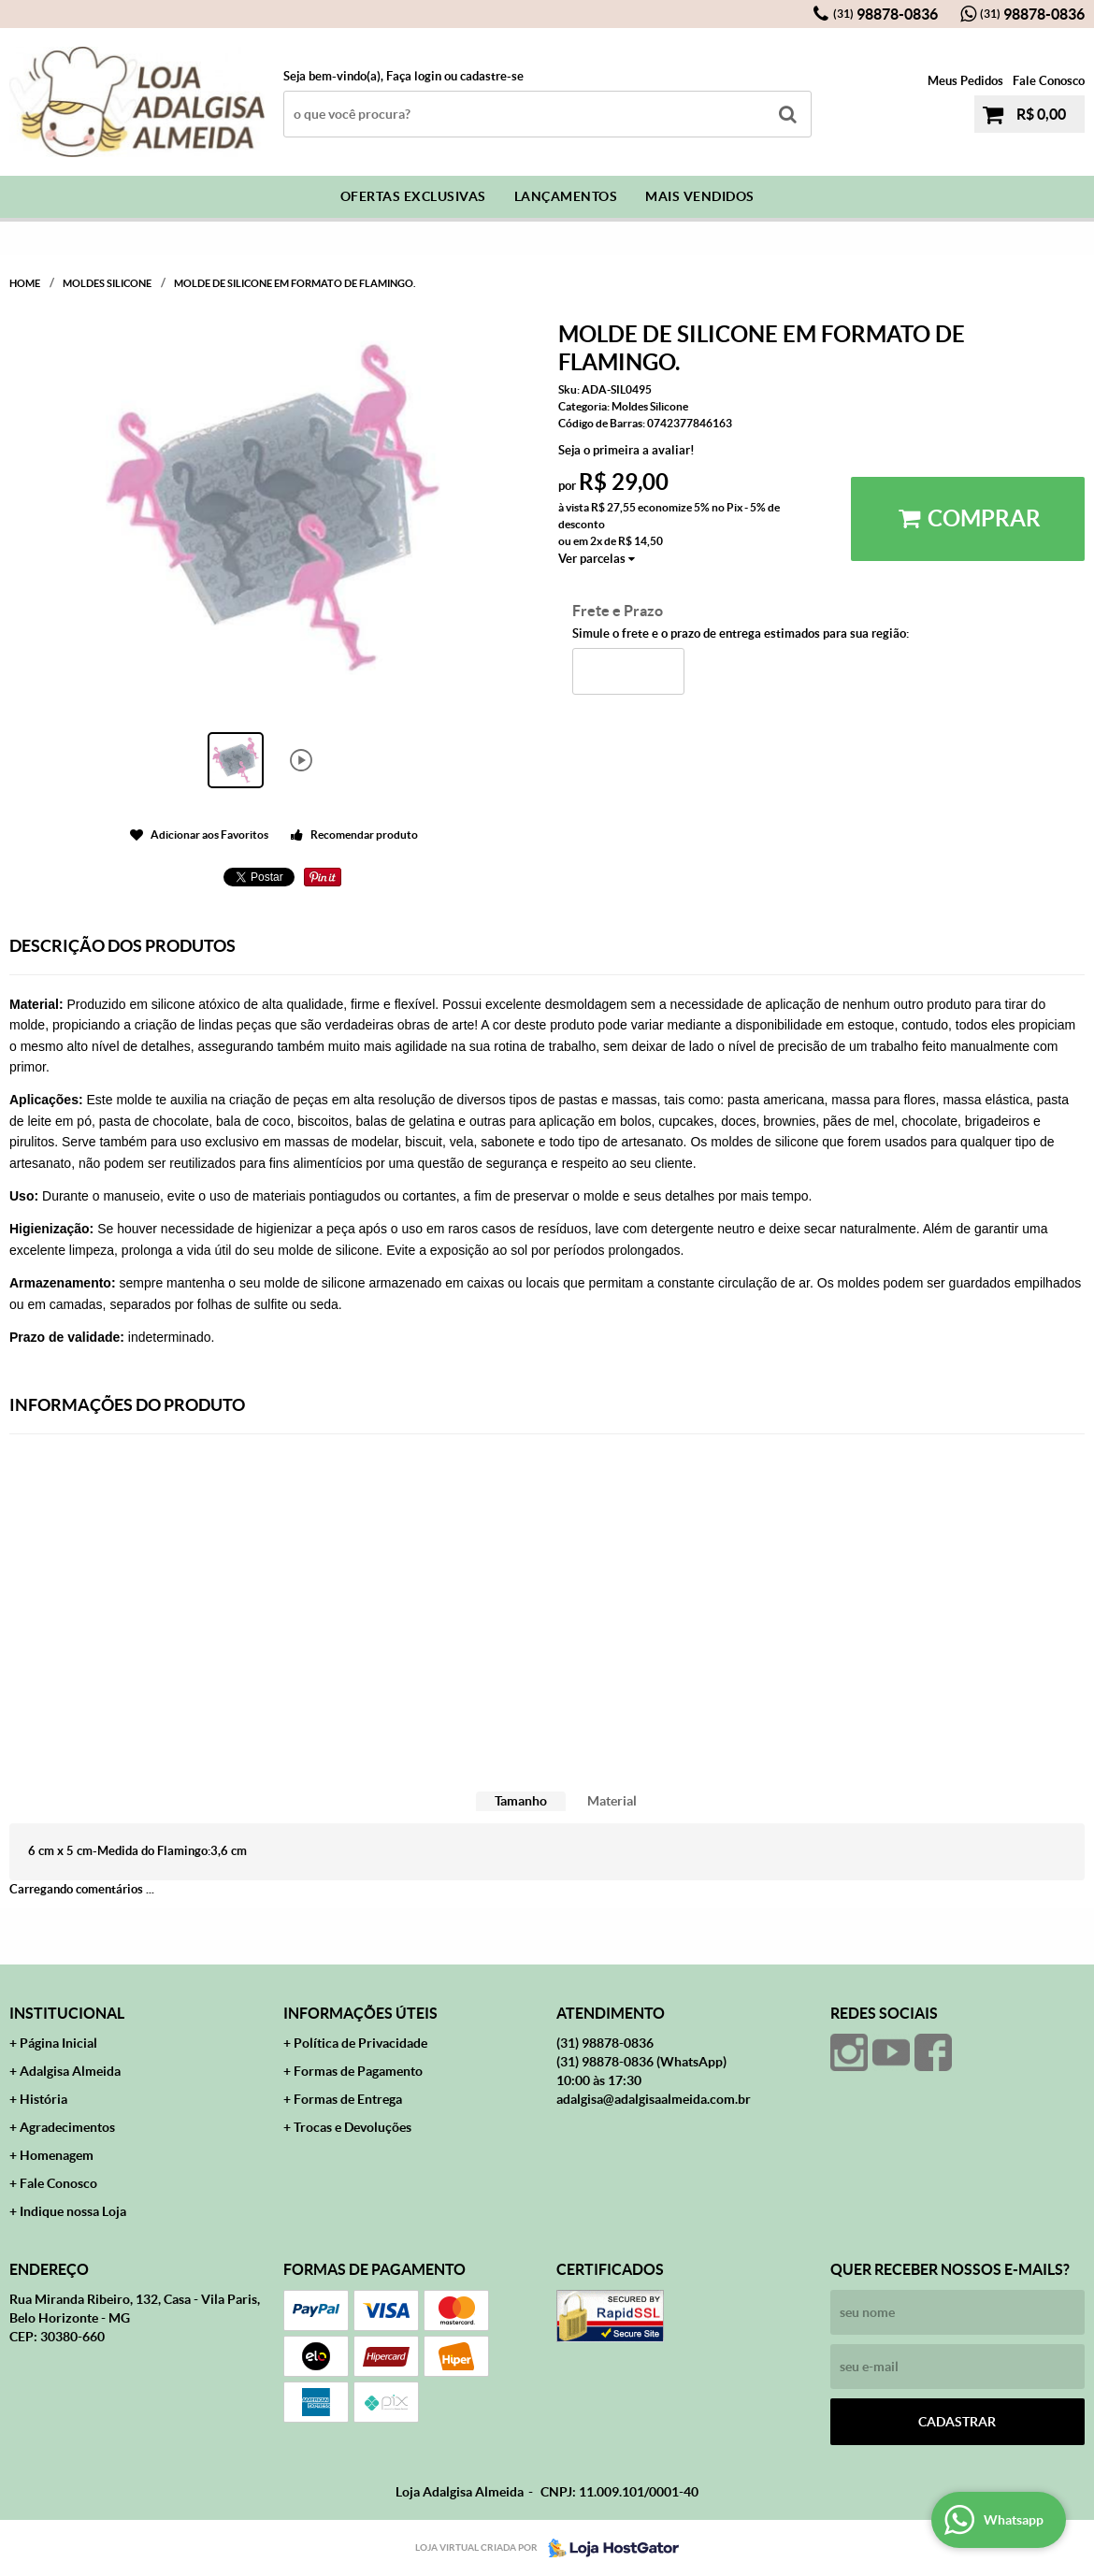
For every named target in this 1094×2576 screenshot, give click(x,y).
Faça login (413, 76)
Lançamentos (566, 196)
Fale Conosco (1049, 81)
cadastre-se (492, 76)
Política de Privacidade (360, 2043)
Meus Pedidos (965, 81)
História (43, 2099)
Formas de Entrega (348, 2099)
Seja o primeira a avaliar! (626, 450)
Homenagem (57, 2155)
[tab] (521, 1801)
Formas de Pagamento (358, 2071)
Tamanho (521, 1800)
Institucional (66, 2013)
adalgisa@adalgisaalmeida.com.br (653, 2099)
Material (612, 1800)
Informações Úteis (360, 2013)
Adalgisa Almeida (70, 2071)
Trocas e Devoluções (352, 2127)
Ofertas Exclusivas (413, 196)
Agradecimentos (67, 2127)
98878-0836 (885, 14)
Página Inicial (58, 2043)
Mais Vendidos (700, 196)
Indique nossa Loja (73, 2211)
